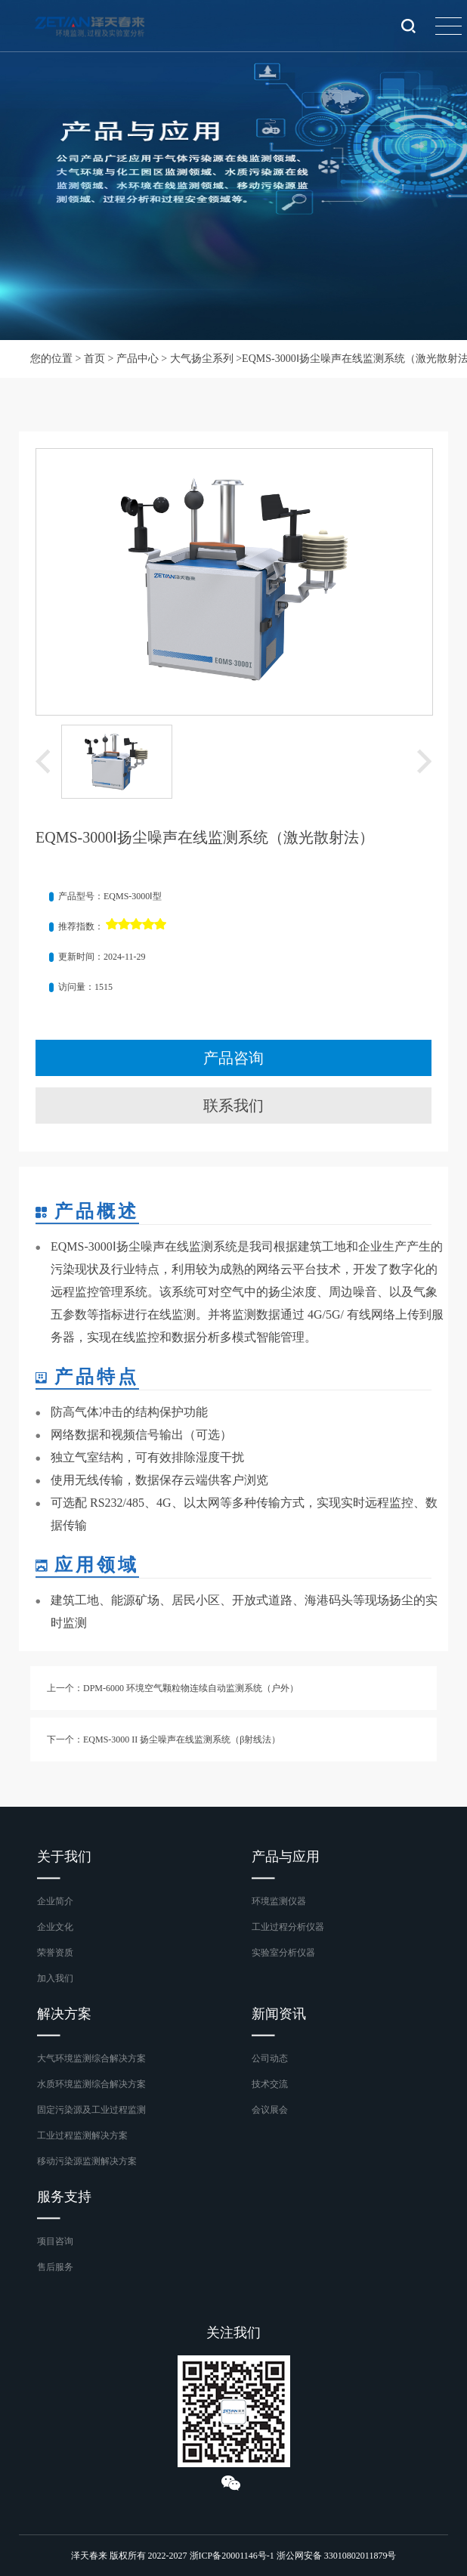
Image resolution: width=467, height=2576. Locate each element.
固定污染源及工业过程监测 (91, 2109)
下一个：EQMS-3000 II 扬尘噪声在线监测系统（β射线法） (163, 1739)
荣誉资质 (55, 1952)
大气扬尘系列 (202, 358)
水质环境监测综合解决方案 (91, 2084)
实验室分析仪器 (283, 1952)
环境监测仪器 (279, 1901)
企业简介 (55, 1901)
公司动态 (270, 2058)
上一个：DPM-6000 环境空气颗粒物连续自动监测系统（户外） (172, 1688)
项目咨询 (55, 2241)
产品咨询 (233, 1058)
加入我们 (55, 1978)
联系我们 (233, 1105)
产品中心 (137, 358)
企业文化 (55, 1927)
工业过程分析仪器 (288, 1927)
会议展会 (270, 2109)
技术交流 (270, 2084)
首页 (94, 358)
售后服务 (55, 2267)
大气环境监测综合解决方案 (91, 2058)
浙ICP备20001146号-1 (232, 2555)
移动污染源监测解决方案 (87, 2161)
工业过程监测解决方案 (82, 2135)
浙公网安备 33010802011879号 (337, 2555)
